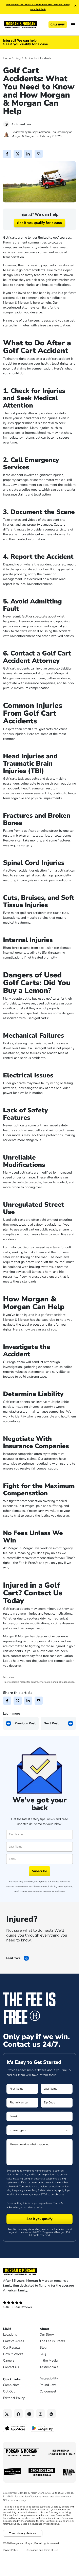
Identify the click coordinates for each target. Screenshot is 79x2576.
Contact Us (11, 2367)
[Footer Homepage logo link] (39, 2271)
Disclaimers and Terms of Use (42, 2550)
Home (7, 58)
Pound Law (48, 2385)
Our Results (12, 2347)
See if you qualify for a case (39, 223)
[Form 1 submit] (39, 2219)
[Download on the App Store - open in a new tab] (15, 2428)
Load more (13, 1958)
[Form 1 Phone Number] (22, 2103)
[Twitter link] (7, 2413)
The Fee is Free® (52, 2341)
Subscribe (39, 1871)
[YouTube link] (29, 2413)
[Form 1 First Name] (22, 2089)
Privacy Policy (59, 1881)
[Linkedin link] (51, 2413)
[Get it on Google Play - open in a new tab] (42, 2427)
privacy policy (34, 2207)
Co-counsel (48, 2391)
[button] (75, 5)
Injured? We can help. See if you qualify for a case (25, 42)
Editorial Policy (14, 2398)
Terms (56, 2203)
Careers (9, 2360)
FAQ (43, 2354)
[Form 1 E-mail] (39, 2116)
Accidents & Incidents (38, 58)
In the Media (49, 2360)
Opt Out (9, 2391)
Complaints (11, 2385)
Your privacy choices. (22, 2533)
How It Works (13, 2354)
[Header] (20, 24)
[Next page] (58, 1723)
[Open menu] (73, 24)
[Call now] (57, 24)
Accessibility (49, 2378)
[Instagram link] (40, 2413)
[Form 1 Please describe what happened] (39, 2152)
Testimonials (49, 2367)
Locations (10, 2334)
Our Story (47, 2334)
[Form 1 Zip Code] (57, 2103)
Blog (18, 58)
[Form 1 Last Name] (57, 2089)
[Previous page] (21, 1723)
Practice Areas (13, 2341)
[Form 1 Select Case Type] (39, 2130)
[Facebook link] (18, 2413)
